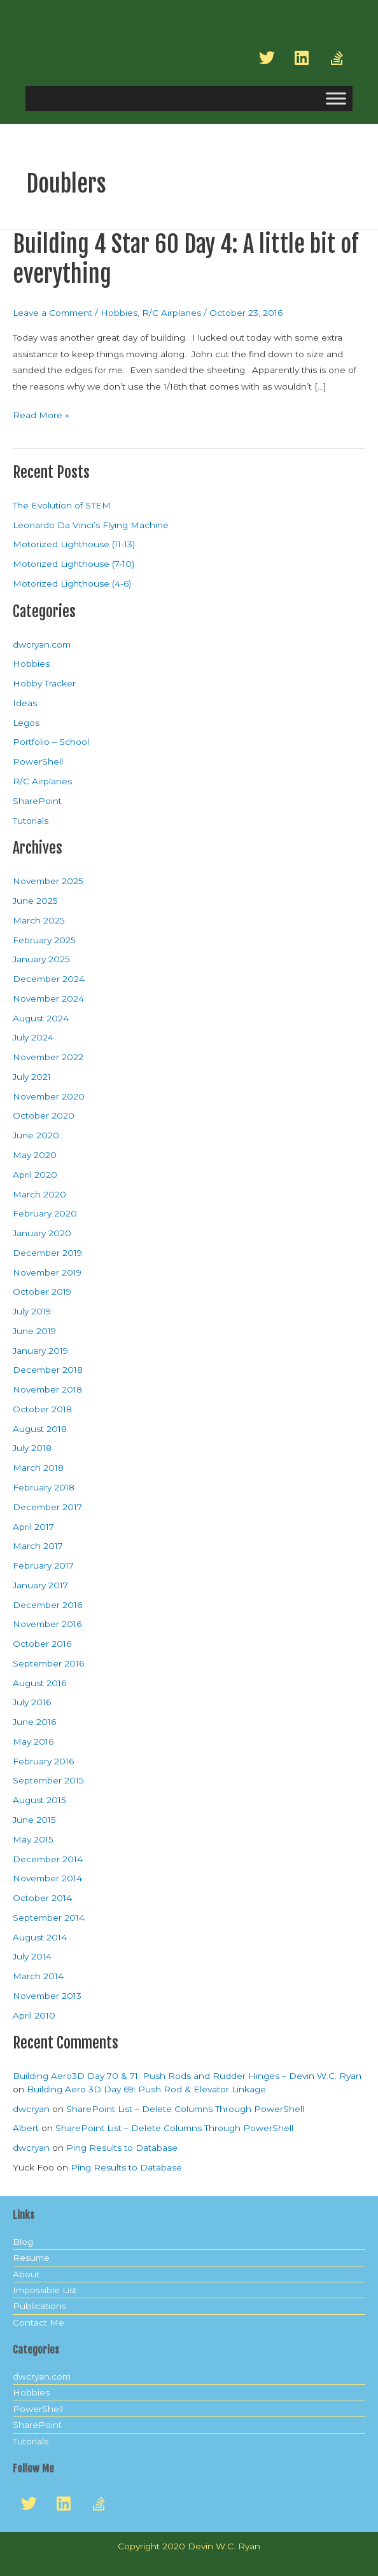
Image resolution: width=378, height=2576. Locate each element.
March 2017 (38, 1546)
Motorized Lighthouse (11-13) (74, 544)
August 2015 (39, 1800)
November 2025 (48, 881)
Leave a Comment (52, 313)
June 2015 (34, 1820)
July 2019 (32, 1311)
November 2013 (47, 1996)
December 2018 (48, 1370)
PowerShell (38, 761)
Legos (26, 723)
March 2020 (39, 1194)
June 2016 (34, 1722)
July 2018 (32, 1448)
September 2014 (49, 1917)
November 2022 (48, 1057)
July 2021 (32, 1077)
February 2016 (43, 1761)
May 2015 (33, 1839)
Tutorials (30, 820)
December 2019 (47, 1253)
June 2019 (34, 1331)
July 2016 (32, 1702)
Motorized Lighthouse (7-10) (73, 564)
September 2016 (48, 1663)
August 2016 (39, 1683)
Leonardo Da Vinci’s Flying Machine (91, 525)
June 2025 (35, 901)
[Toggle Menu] (336, 99)
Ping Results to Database (122, 2148)
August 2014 (40, 1937)
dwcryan (31, 2109)
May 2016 (33, 1741)
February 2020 (45, 1213)
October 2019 (42, 1291)
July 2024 (33, 1037)
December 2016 (47, 1605)
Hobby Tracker (44, 683)
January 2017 (40, 1585)
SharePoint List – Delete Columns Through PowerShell (185, 2109)
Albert (26, 2128)
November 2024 (48, 998)
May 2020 (35, 1155)
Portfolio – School (51, 742)
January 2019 (40, 1351)
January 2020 (42, 1233)
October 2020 (43, 1115)
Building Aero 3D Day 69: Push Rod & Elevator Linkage (146, 2089)
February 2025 (44, 940)
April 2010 (34, 2015)
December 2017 (47, 1507)
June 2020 (36, 1135)
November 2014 (47, 1878)
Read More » (41, 413)
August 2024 (41, 1018)
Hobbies (119, 313)
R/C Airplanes (171, 313)
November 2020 (49, 1096)
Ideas (25, 703)
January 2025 (41, 959)
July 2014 (32, 1956)
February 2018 (43, 1487)
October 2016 (42, 1644)
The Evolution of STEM (62, 505)
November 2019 (47, 1272)
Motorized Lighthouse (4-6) (72, 583)
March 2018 (38, 1467)
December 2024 (49, 979)
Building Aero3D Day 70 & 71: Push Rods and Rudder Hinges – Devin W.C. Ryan (187, 2076)
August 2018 (40, 1429)
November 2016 (47, 1624)
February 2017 (43, 1565)
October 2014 (42, 1898)
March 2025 (39, 920)
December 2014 (48, 1859)
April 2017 (33, 1527)
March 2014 (38, 1976)
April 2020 (35, 1174)
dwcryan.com (42, 644)
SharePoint (37, 801)
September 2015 (48, 1780)
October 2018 (42, 1409)
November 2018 (47, 1389)
